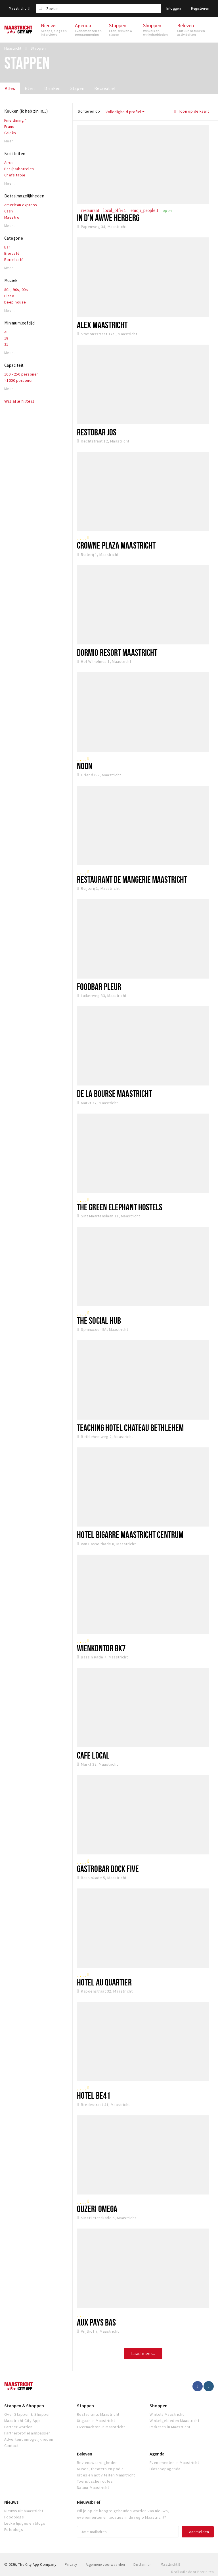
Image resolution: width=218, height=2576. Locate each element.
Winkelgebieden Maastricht (174, 2420)
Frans (9, 126)
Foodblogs (14, 2517)
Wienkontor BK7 (101, 1648)
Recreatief (105, 88)
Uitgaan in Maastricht (96, 2420)
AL (6, 331)
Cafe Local (93, 1755)
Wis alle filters (19, 401)
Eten (30, 88)
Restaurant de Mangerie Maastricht (132, 879)
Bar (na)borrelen (19, 168)
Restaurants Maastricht (98, 2414)
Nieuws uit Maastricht (23, 2510)
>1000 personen (19, 380)
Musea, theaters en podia (100, 2468)
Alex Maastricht (102, 325)
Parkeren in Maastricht (170, 2426)
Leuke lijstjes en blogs (24, 2523)
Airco (9, 162)
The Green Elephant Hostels (120, 1207)
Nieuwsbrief (88, 2502)
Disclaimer (142, 2564)
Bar (7, 247)
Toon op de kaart (191, 111)
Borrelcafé (14, 259)
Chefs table (14, 175)
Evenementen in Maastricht (174, 2462)
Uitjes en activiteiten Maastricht (106, 2475)
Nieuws (11, 2502)
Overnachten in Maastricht (101, 2426)
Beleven (84, 2454)
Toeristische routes (95, 2481)
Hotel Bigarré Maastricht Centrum (130, 1534)
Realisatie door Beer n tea (192, 2571)
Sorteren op (89, 111)
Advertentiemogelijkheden (28, 2439)
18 (6, 338)
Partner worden (18, 2426)
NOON (84, 766)
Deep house (15, 302)
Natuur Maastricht (93, 2487)
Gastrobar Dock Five (108, 1868)
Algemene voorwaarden (105, 2564)
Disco (9, 295)
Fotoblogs (13, 2529)
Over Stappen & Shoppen (27, 2414)
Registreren (200, 8)
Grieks (10, 132)
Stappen (85, 2405)
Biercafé (12, 253)
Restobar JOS (96, 432)
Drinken (52, 88)
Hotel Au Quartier (104, 1982)
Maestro (11, 217)
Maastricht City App (22, 2420)
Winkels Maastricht (167, 2414)
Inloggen (173, 8)
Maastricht (19, 8)
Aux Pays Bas (96, 2322)
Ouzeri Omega (97, 2209)
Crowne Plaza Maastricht (116, 545)
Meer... (10, 141)
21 (6, 344)
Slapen (77, 88)
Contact (11, 2445)
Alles (10, 88)
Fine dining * (15, 120)
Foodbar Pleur (99, 986)
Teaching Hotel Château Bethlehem (130, 1427)
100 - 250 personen (21, 374)
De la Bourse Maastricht (114, 1093)
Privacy (71, 2564)
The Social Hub (99, 1320)
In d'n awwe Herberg (108, 217)
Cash (8, 211)
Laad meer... (143, 2353)
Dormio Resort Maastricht (117, 652)
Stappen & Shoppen (24, 2405)
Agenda (157, 2454)
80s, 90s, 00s (16, 289)
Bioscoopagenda (165, 2468)
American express (20, 204)
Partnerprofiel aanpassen (27, 2433)
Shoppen (158, 2405)
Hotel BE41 (93, 2095)
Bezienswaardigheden (97, 2462)
